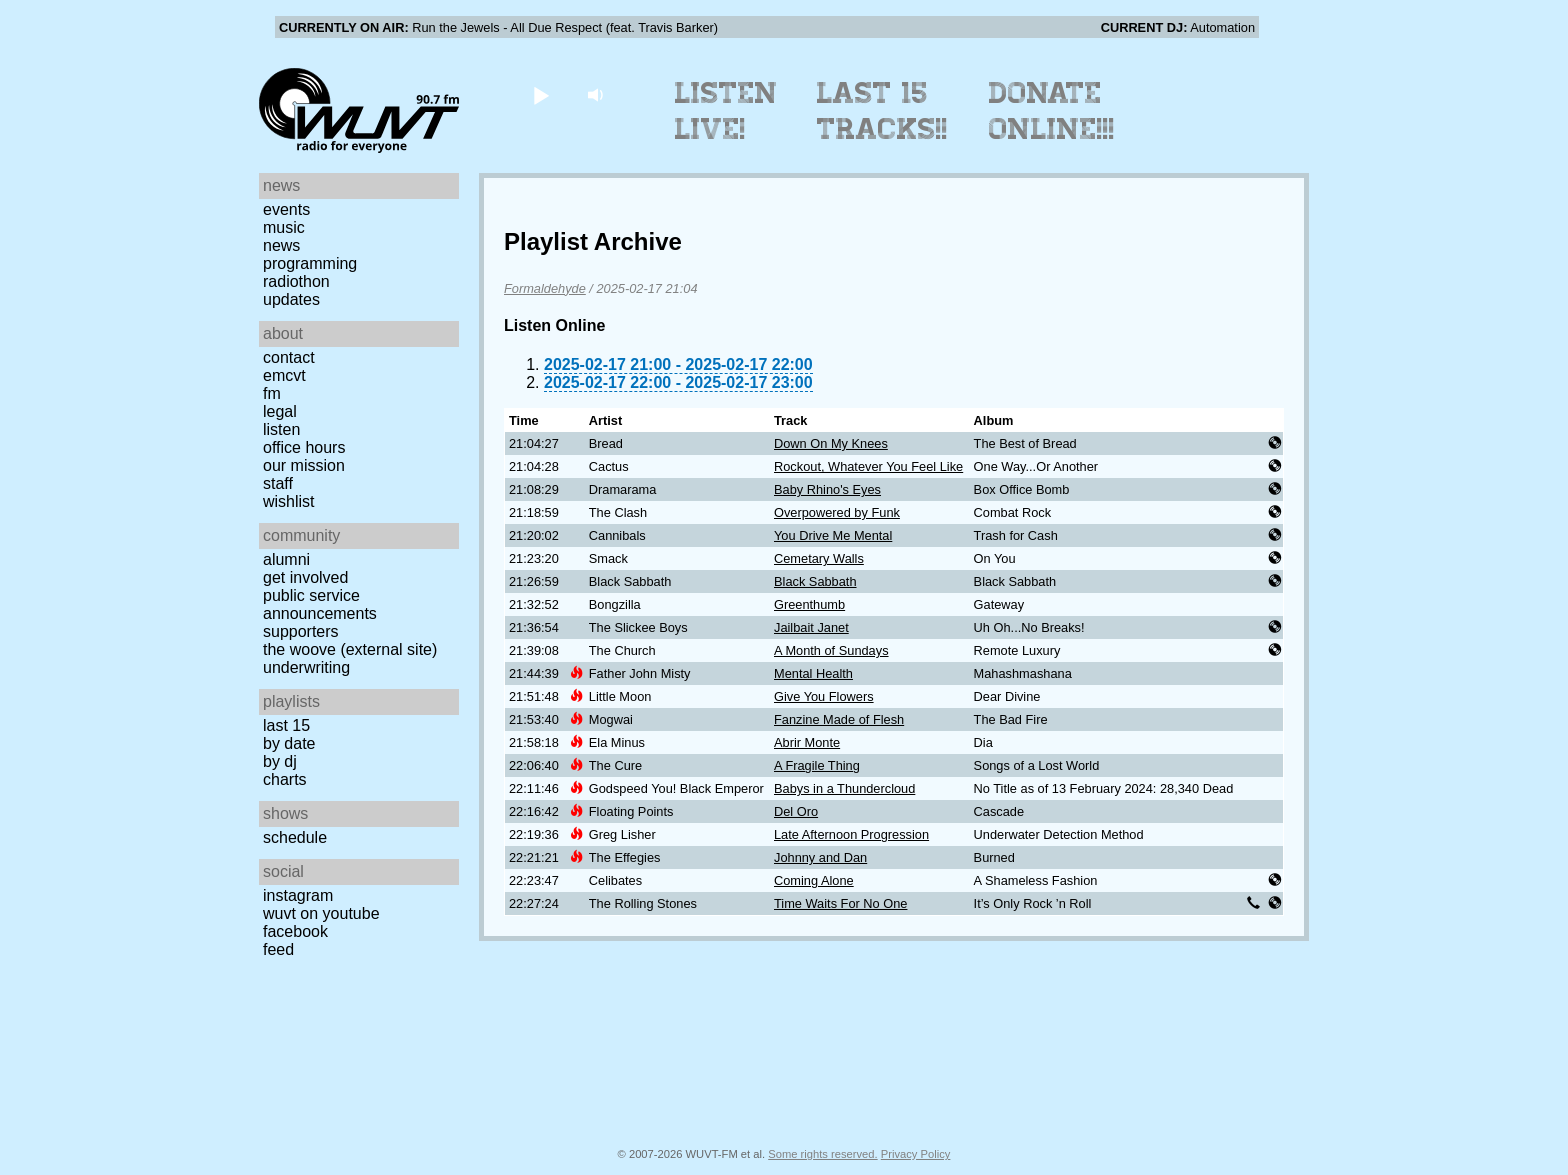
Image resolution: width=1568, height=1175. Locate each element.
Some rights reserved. (822, 1154)
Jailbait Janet (811, 627)
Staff (278, 483)
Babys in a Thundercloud (844, 788)
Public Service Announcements (320, 604)
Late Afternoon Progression (851, 834)
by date (289, 743)
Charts (285, 779)
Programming (310, 263)
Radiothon (296, 281)
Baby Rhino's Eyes (827, 489)
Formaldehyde (545, 288)
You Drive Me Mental (833, 535)
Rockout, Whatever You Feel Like (868, 466)
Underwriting (306, 667)
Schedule (295, 837)
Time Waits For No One (840, 903)
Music (284, 227)
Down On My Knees (831, 443)
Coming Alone (814, 880)
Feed (278, 949)
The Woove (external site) (350, 649)
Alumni (286, 559)
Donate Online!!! (1052, 111)
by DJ (280, 761)
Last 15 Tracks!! (882, 111)
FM (272, 393)
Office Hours (304, 447)
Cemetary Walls (819, 558)
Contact (289, 357)
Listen (281, 429)
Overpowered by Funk (837, 512)
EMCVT (284, 375)
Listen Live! (726, 111)
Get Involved (305, 577)
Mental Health (813, 673)
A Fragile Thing (817, 765)
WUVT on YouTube (321, 913)
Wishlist (289, 501)
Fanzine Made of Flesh (839, 719)
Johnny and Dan (820, 857)
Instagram (298, 895)
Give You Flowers (824, 696)
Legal (280, 411)
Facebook (295, 931)
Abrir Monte (807, 742)
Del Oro (796, 811)
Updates (291, 299)
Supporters (301, 631)
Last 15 (286, 725)
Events (286, 209)
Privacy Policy (916, 1154)
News (281, 245)
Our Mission (304, 465)
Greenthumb (809, 604)
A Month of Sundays (831, 650)
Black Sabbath (815, 581)
